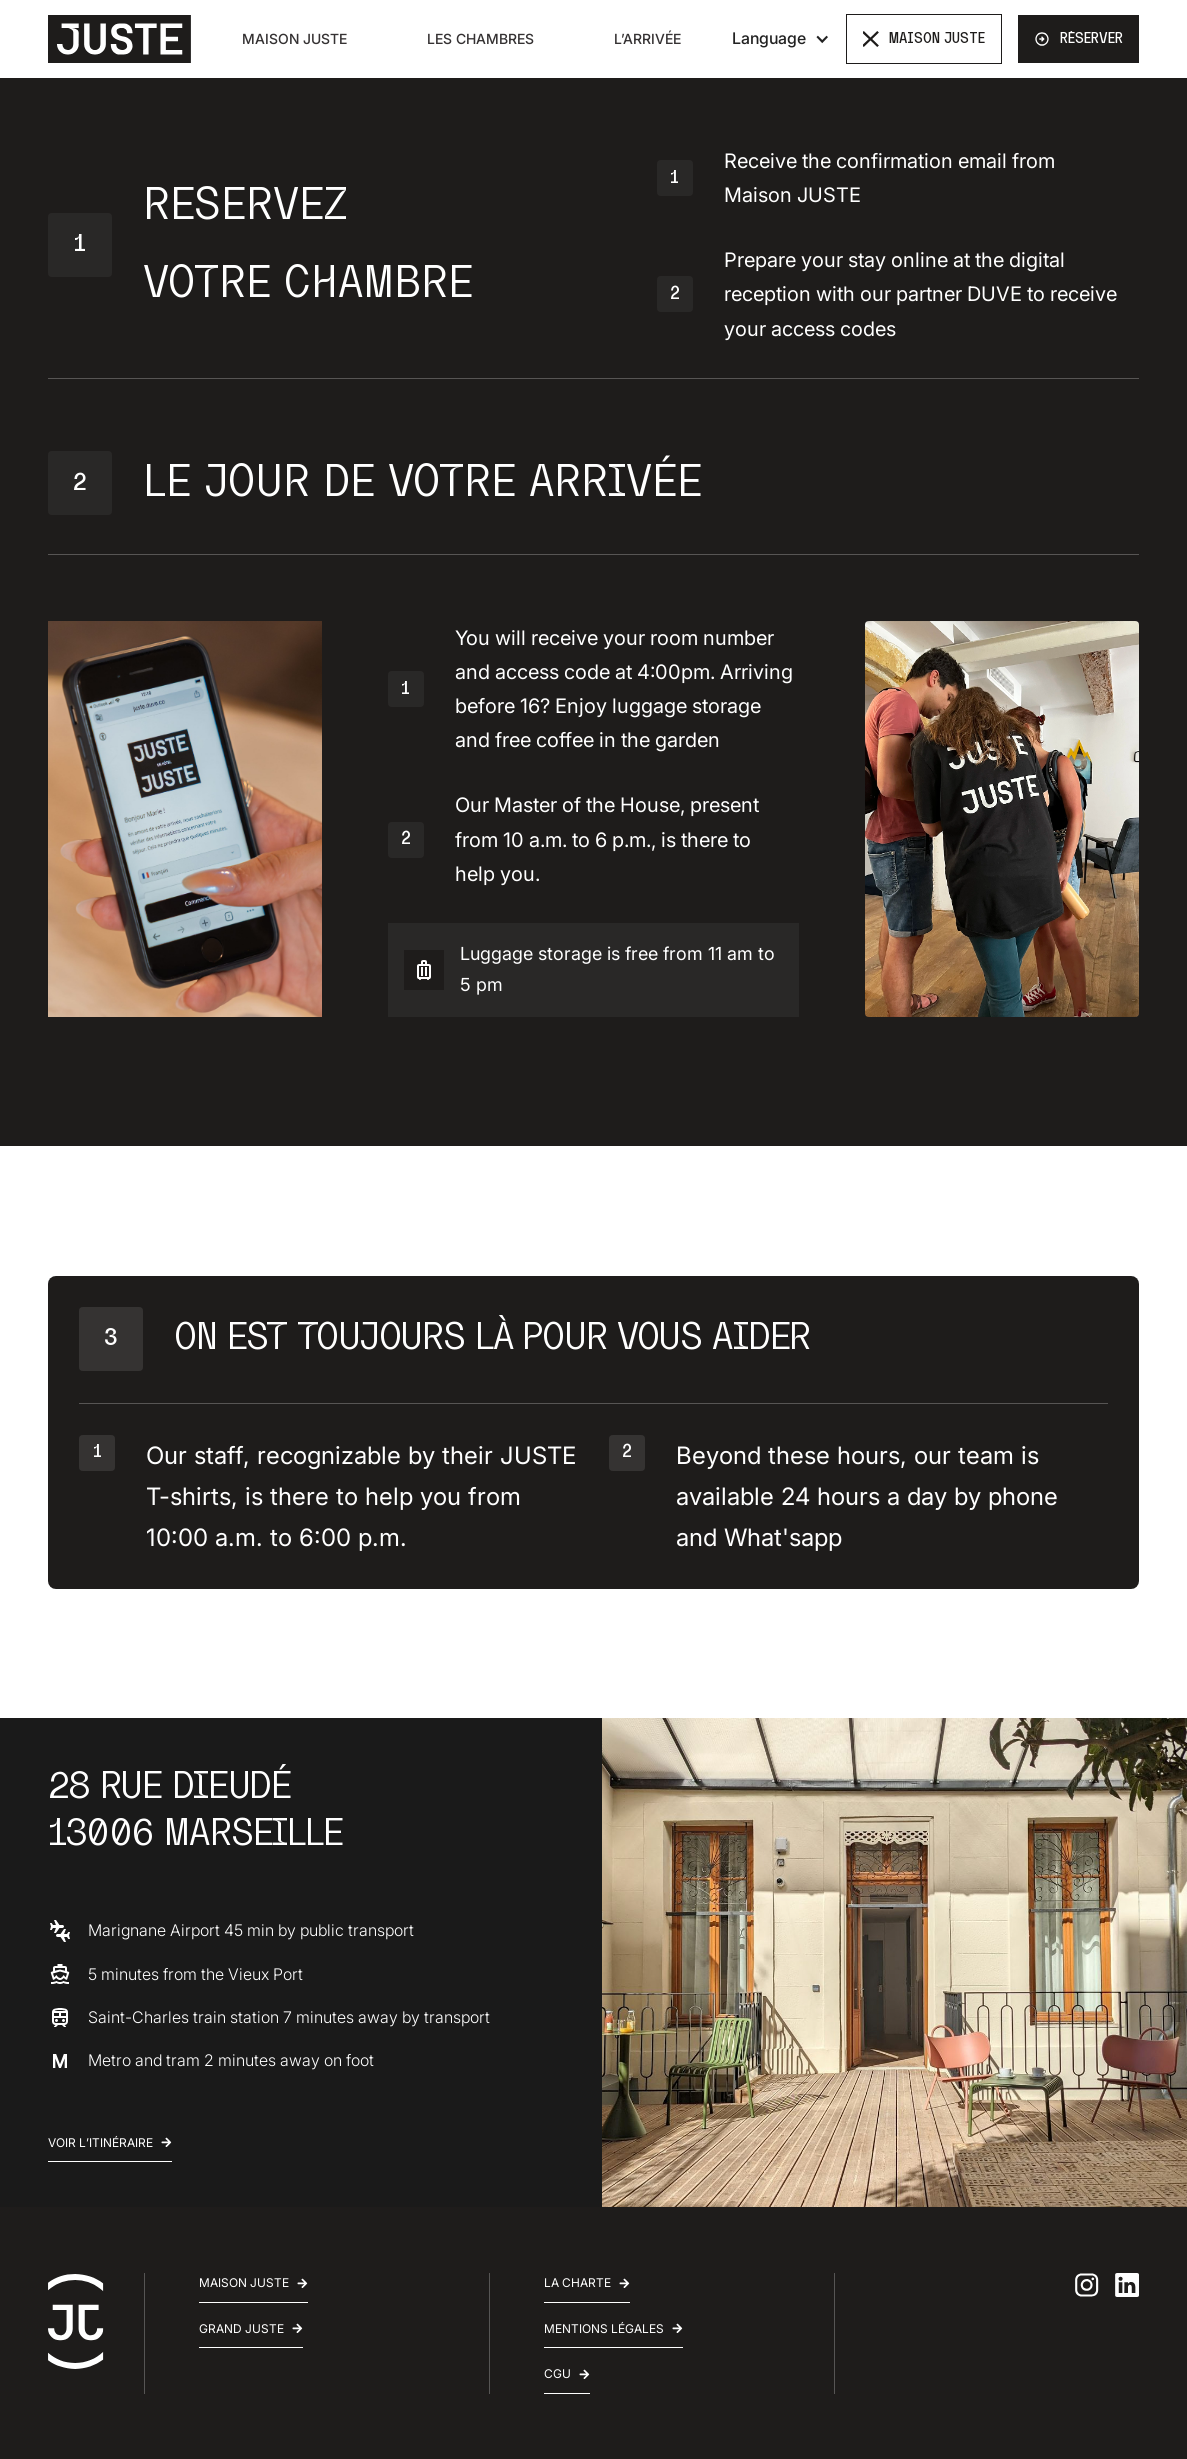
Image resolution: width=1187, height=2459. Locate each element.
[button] (781, 38)
